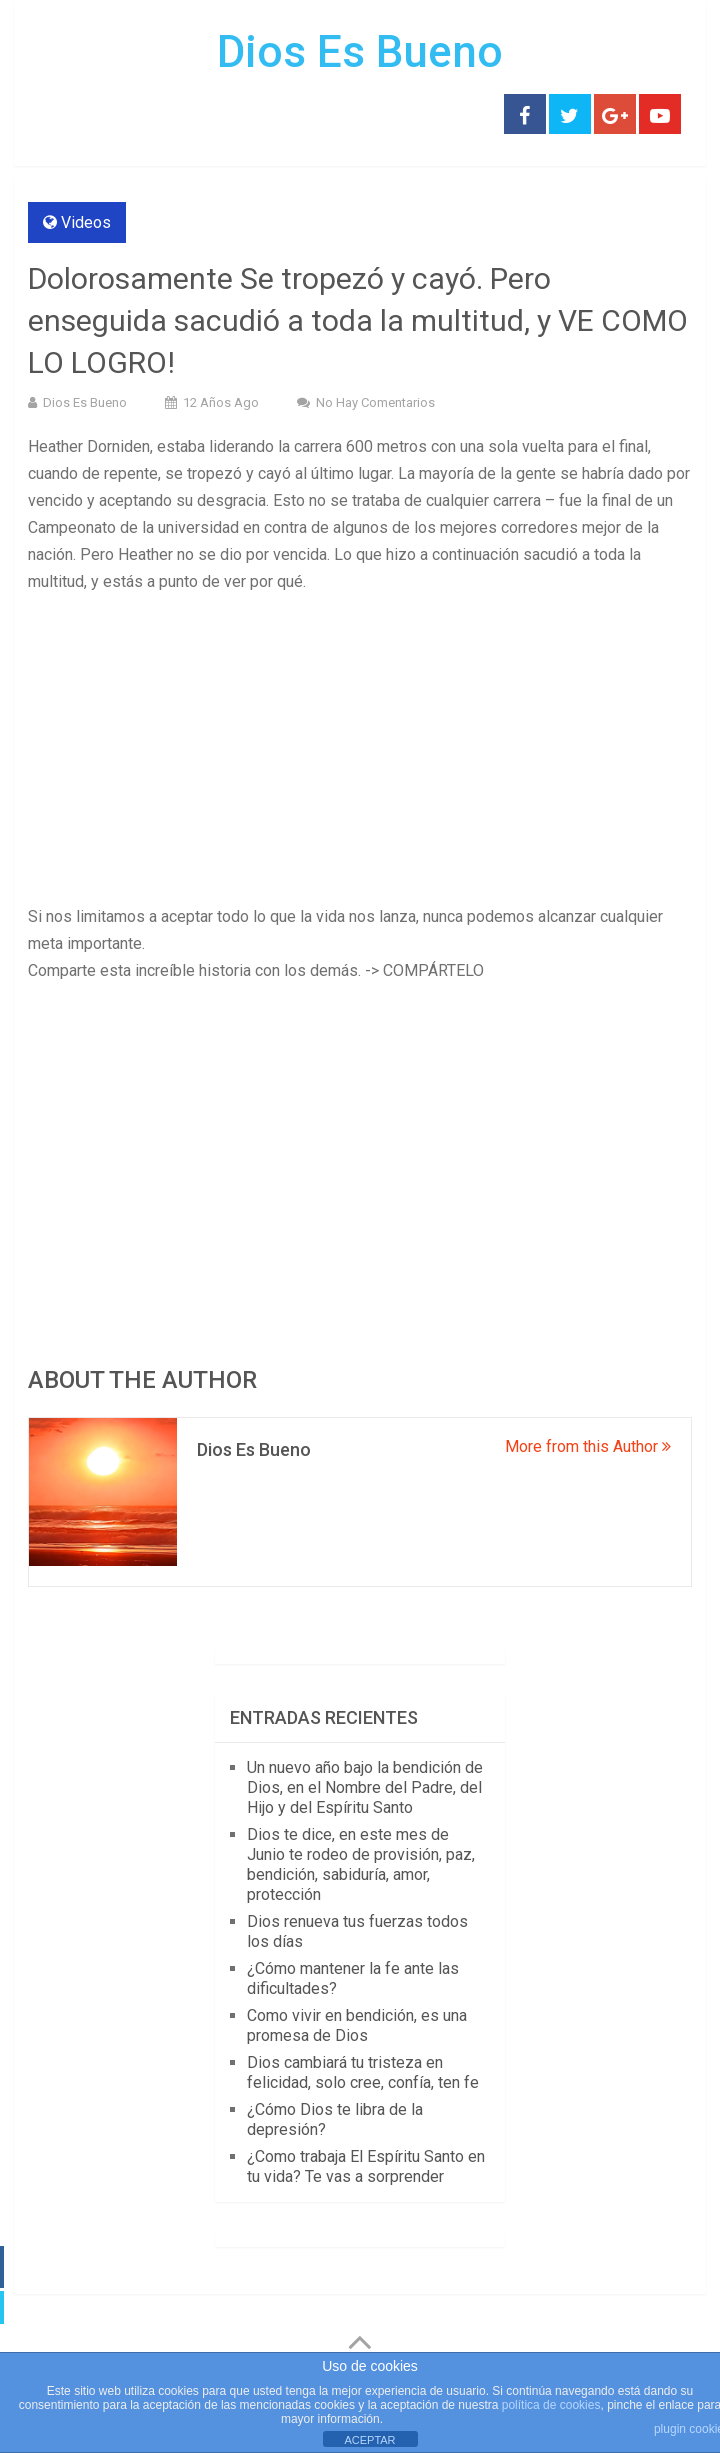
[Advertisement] (360, 755)
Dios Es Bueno (360, 52)
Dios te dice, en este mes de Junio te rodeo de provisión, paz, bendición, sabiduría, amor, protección (361, 1864)
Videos (86, 222)
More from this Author (588, 1446)
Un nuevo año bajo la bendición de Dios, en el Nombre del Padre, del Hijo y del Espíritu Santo (365, 1787)
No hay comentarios (375, 402)
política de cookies (551, 2405)
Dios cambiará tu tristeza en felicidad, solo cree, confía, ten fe (363, 2072)
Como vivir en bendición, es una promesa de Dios (357, 2025)
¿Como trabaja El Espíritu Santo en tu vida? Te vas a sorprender (366, 2166)
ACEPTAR (369, 2440)
